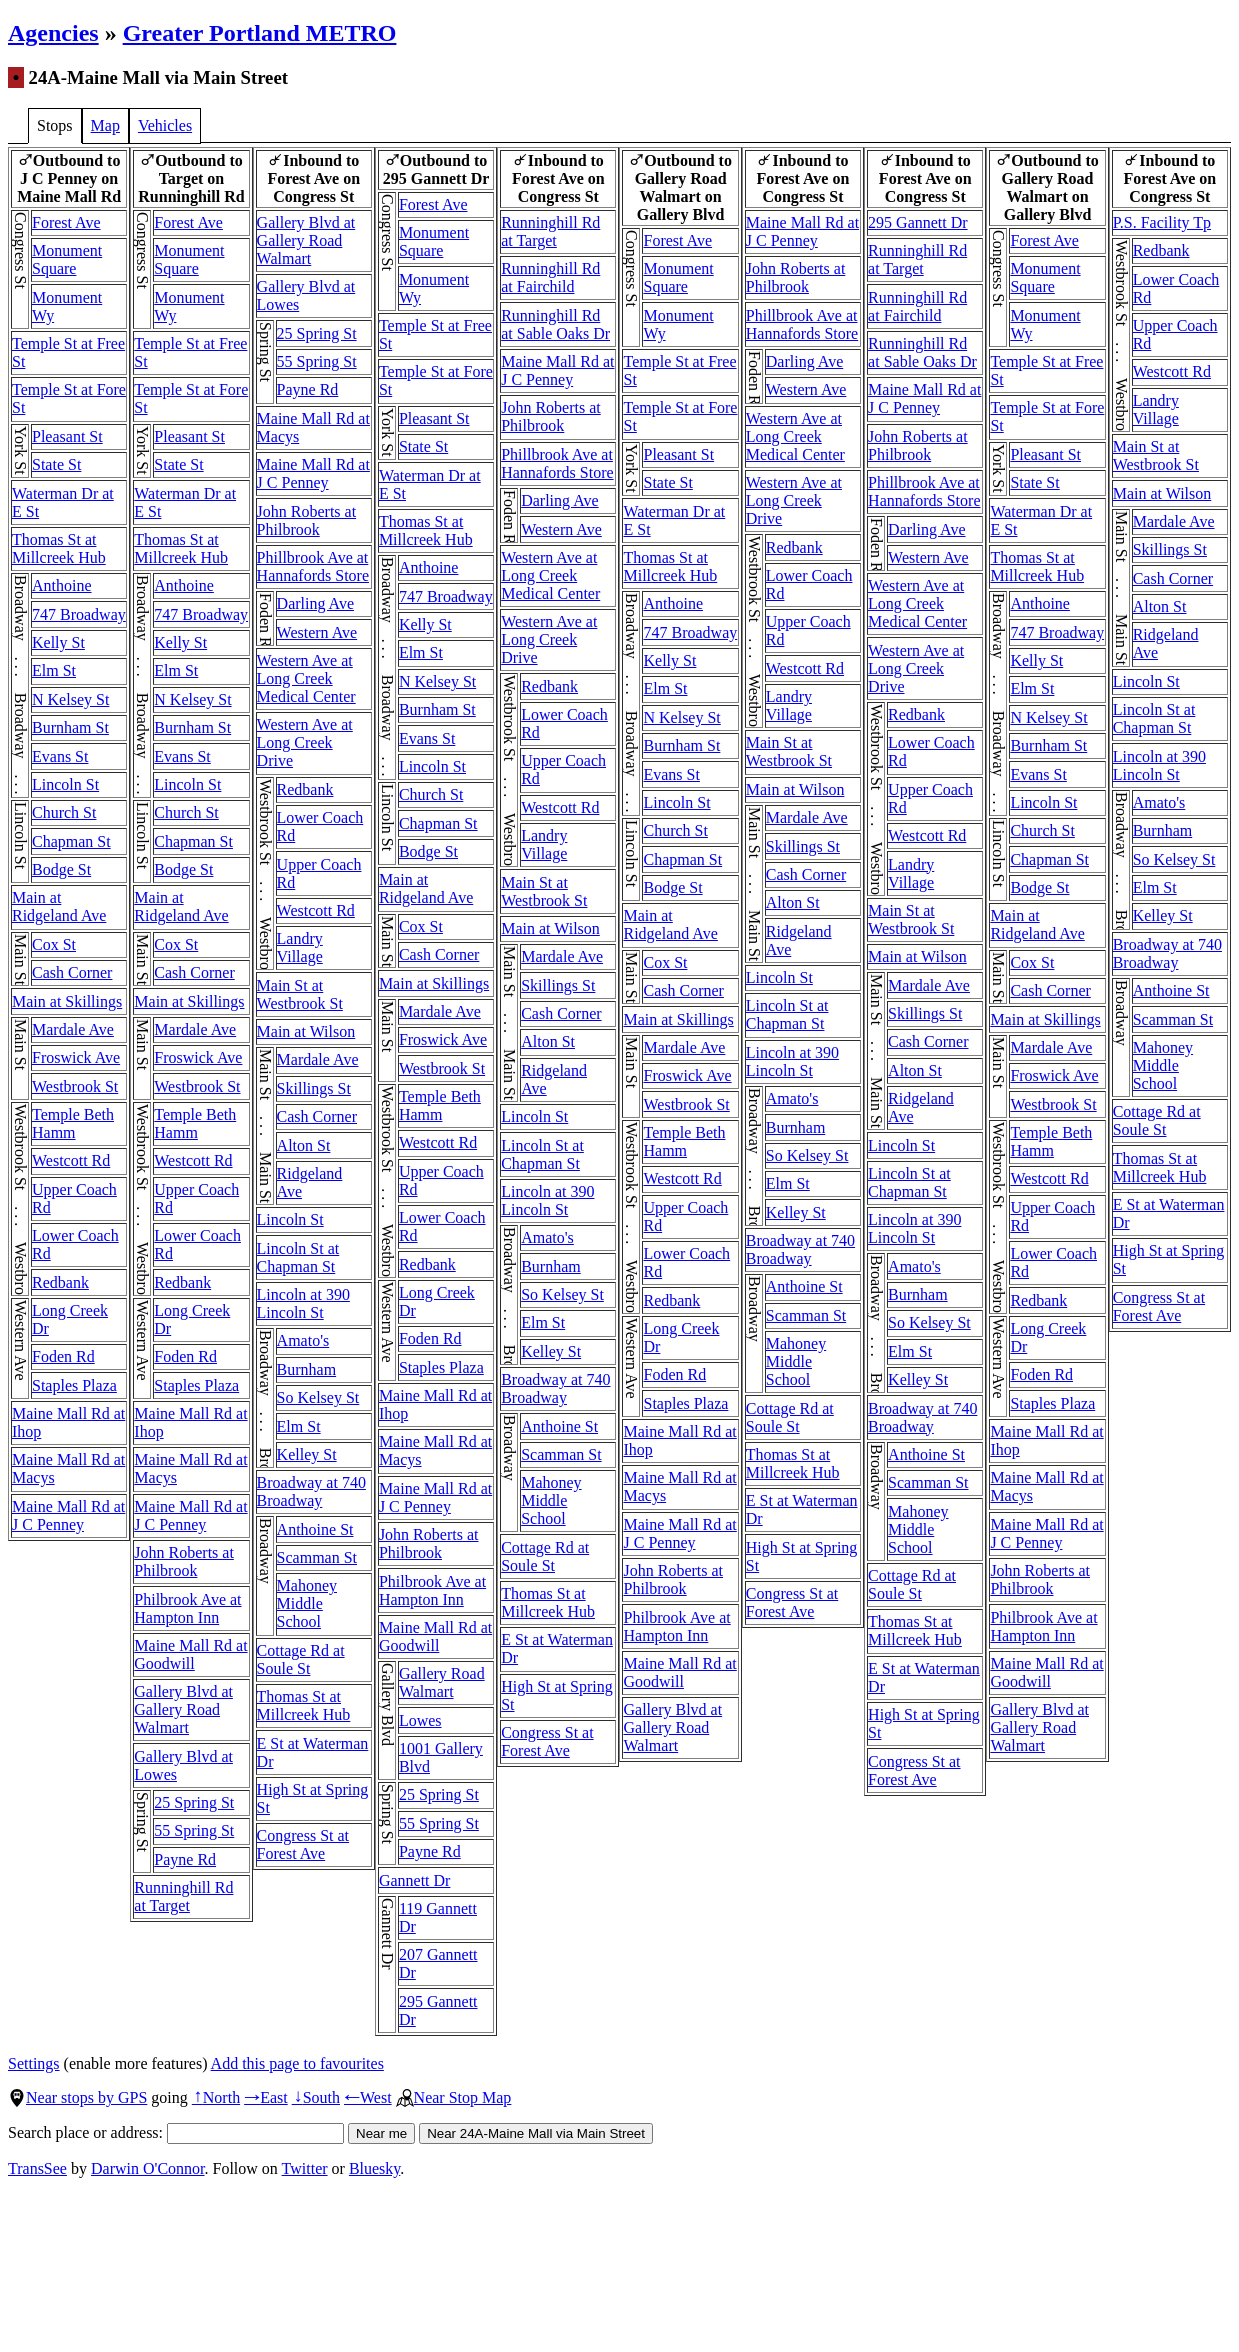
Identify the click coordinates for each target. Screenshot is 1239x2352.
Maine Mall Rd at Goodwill (190, 1654)
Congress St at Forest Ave (303, 1844)
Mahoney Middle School (307, 1603)
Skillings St (314, 1088)
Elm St (54, 670)
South (316, 2097)
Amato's (303, 1340)
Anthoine (62, 585)
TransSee (37, 2168)
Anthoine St (315, 1529)
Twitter (305, 2168)
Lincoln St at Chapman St (298, 1257)
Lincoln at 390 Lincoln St (303, 1303)
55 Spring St (194, 1830)
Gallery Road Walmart (442, 1682)
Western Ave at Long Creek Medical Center (306, 678)
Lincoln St (65, 784)
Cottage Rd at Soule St (301, 1659)
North (216, 2097)
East (266, 2097)
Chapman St (71, 841)
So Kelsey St (318, 1397)
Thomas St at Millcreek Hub (59, 548)
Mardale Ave (73, 1029)
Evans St (60, 756)
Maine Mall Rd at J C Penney (68, 1515)
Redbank (60, 1282)
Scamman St (317, 1557)
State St (56, 464)
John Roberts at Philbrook (184, 1561)
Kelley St (307, 1454)
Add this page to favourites (297, 2063)
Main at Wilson (306, 1031)
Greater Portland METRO (260, 33)
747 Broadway (79, 614)
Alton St (304, 1145)
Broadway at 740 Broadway (311, 1491)
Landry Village (300, 947)
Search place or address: (176, 2132)
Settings (34, 2063)
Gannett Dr (415, 1880)
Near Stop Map (454, 2097)
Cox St (54, 944)
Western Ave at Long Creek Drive (305, 742)
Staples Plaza (74, 1385)
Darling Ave (315, 603)
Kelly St (58, 642)
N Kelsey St (70, 699)
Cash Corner (72, 972)
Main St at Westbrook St (300, 994)
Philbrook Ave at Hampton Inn (187, 1608)
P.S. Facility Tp (1162, 222)
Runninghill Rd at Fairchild (550, 277)
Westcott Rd (71, 1160)
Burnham (307, 1369)
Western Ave (317, 632)
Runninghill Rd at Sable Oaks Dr (555, 324)
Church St (64, 812)
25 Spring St (194, 1802)
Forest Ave (66, 222)
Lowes (420, 1720)
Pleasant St (67, 436)
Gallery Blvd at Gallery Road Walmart (183, 1709)
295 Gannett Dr (918, 222)
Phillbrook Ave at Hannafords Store (313, 566)
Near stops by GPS (77, 2097)
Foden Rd (63, 1356)
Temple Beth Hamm (73, 1123)
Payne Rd (185, 1859)
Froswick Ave (76, 1057)
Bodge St (61, 869)
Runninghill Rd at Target (183, 1896)
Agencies (53, 33)
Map (105, 125)
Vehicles (165, 125)
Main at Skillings (67, 1001)
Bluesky (374, 2168)
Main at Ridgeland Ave (59, 906)
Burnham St (70, 727)
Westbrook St (75, 1086)
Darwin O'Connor (148, 2168)
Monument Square (67, 259)
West (368, 2097)
